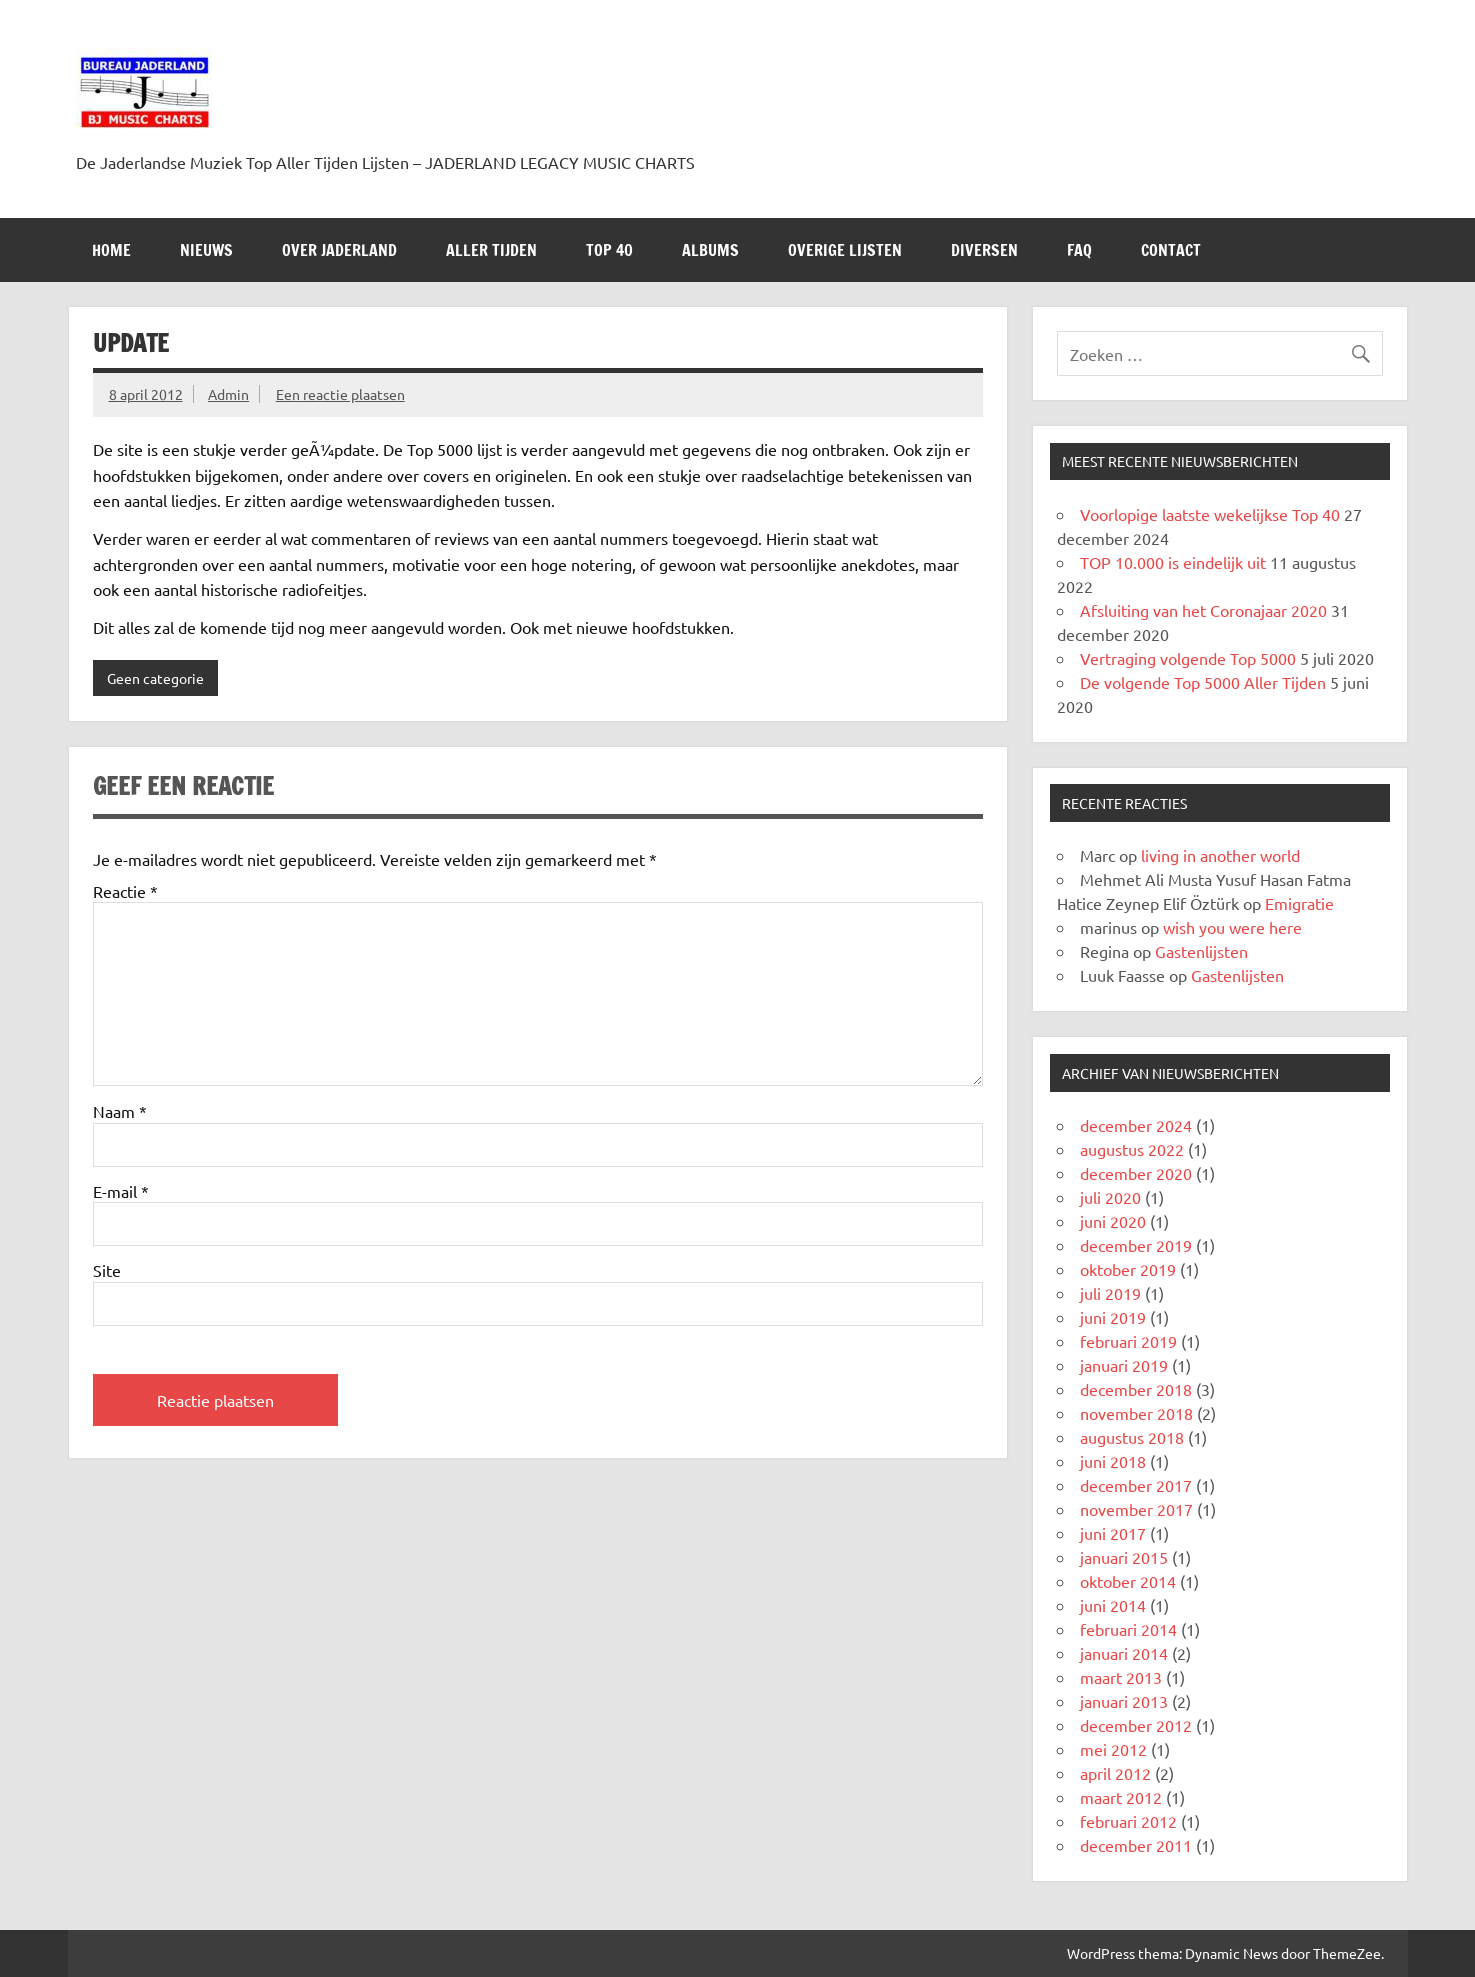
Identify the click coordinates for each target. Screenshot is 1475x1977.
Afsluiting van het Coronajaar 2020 (1203, 610)
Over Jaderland (339, 250)
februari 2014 (1128, 1629)
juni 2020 (1113, 1221)
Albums (710, 250)
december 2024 (1136, 1125)
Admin (228, 394)
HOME (111, 250)
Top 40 (609, 250)
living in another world (1220, 855)
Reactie (125, 891)
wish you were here (1232, 927)
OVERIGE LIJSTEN (845, 250)
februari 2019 (1128, 1341)
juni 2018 (1113, 1461)
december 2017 (1136, 1485)
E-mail (121, 1191)
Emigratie (1299, 903)
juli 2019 (1110, 1293)
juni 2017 (1113, 1533)
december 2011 (1136, 1845)
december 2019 (1136, 1245)
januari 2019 (1124, 1365)
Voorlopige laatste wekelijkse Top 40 (1210, 514)
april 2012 (1115, 1773)
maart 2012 (1121, 1797)
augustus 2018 (1132, 1437)
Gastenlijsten (1201, 951)
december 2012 (1136, 1725)
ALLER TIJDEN (491, 250)
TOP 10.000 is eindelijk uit (1173, 562)
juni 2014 (1113, 1605)
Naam (120, 1111)
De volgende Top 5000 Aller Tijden (1203, 682)
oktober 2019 (1128, 1269)
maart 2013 (1121, 1677)
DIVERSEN (984, 250)
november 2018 (1136, 1413)
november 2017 (1136, 1509)
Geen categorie (155, 678)
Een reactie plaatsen (340, 394)
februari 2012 (1128, 1821)
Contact (1171, 250)
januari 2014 (1124, 1653)
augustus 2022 (1132, 1149)
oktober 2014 (1128, 1581)
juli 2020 (1110, 1197)
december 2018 (1136, 1389)
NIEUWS (206, 250)
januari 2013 (1124, 1701)
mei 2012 (1113, 1749)
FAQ (1079, 250)
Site (107, 1270)
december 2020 (1136, 1173)
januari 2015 (1124, 1557)
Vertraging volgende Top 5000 (1188, 658)
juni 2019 (1113, 1317)
